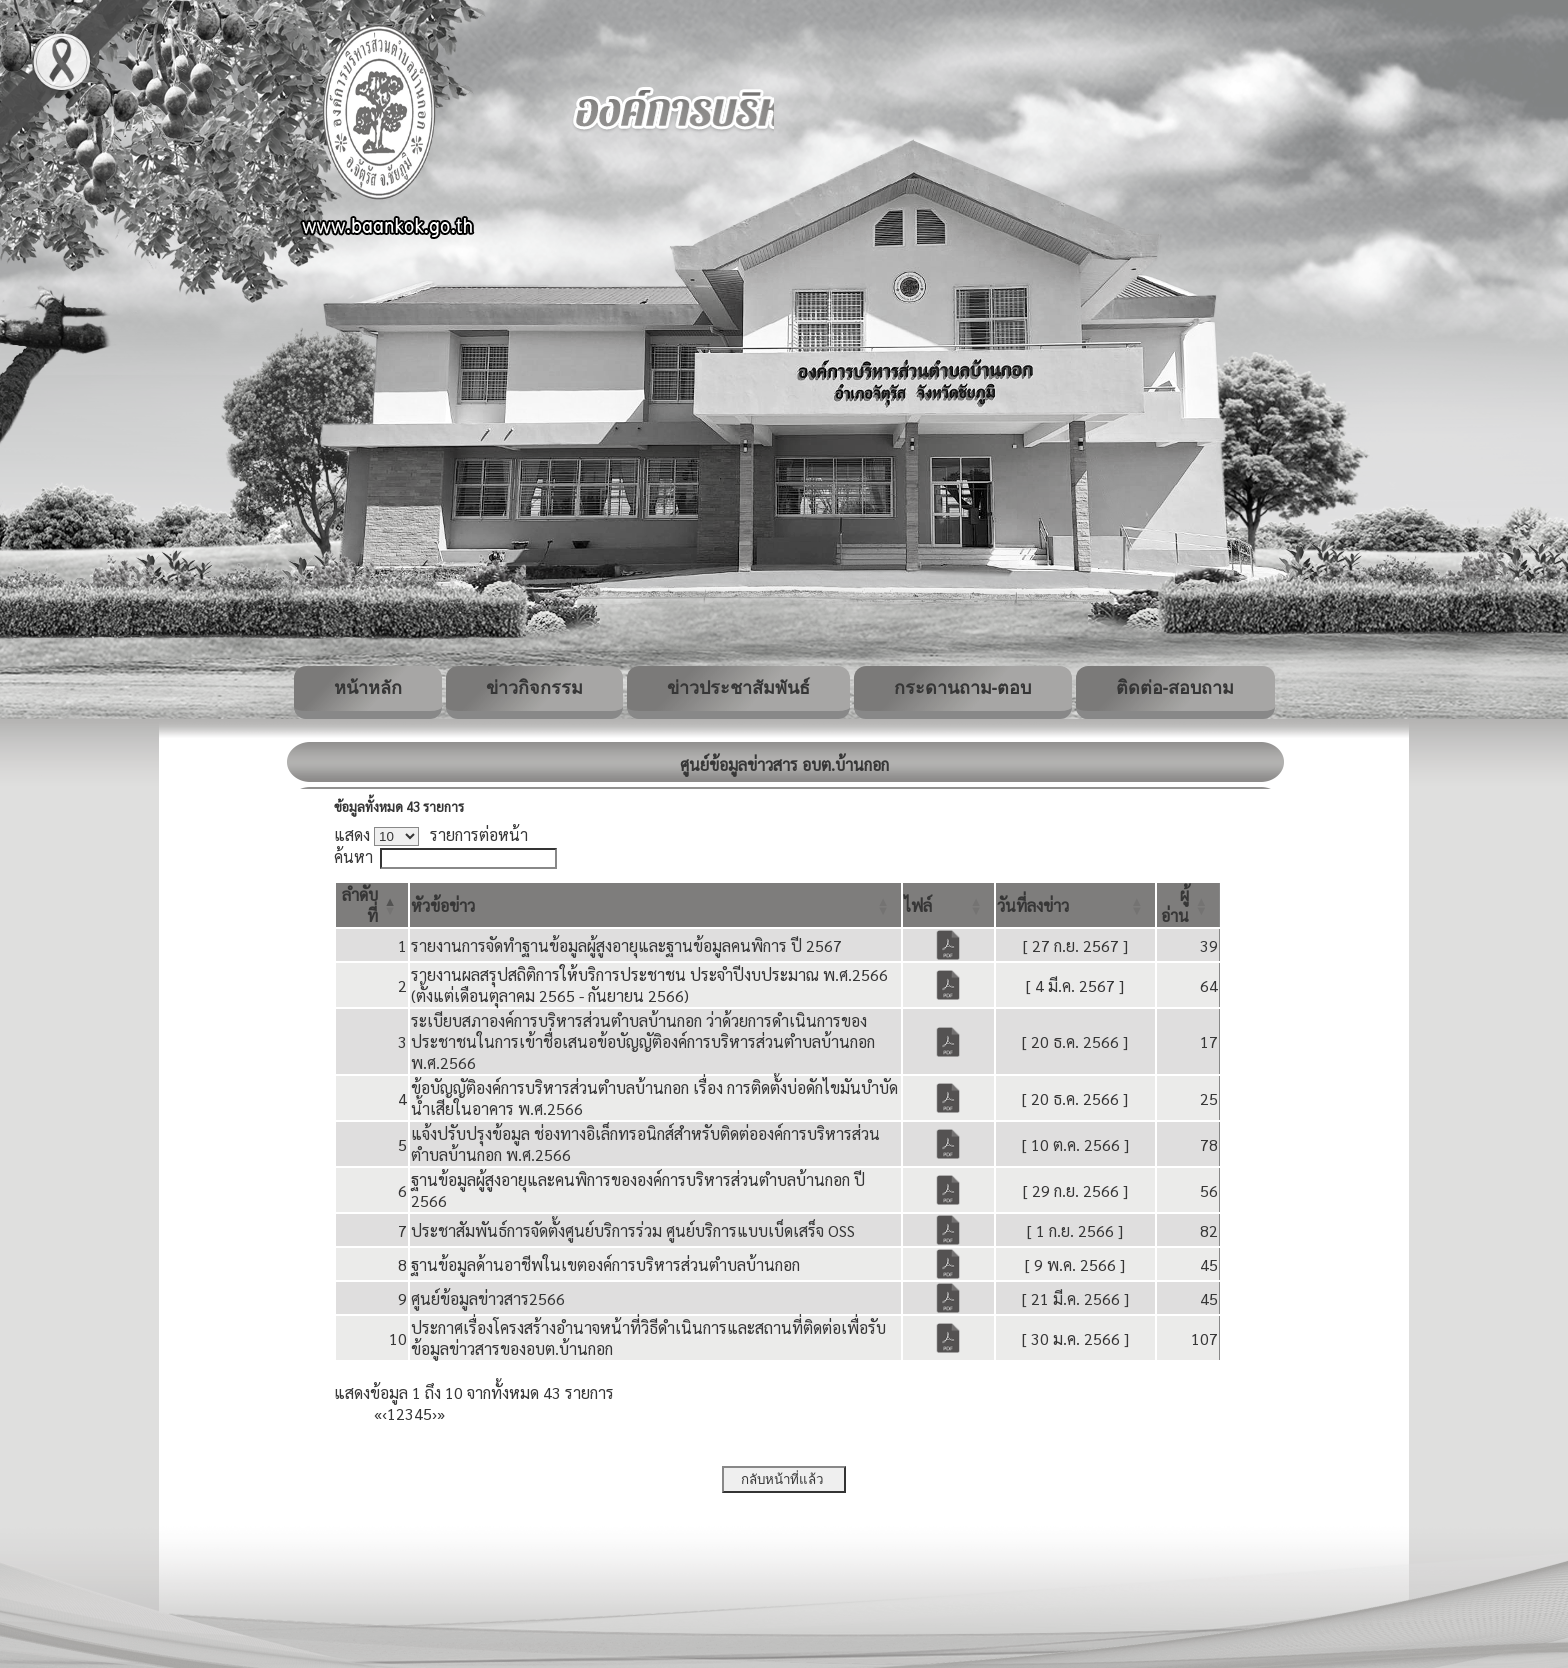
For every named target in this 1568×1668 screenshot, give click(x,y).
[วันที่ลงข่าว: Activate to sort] (1075, 905)
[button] (443, 905)
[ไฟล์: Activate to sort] (948, 905)
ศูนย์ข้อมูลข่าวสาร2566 (488, 1298)
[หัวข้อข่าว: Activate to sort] (655, 905)
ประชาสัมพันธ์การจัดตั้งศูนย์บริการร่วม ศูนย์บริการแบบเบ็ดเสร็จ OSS (633, 1230)
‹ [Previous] (384, 1413)
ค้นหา (353, 856)
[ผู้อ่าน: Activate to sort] (1188, 905)
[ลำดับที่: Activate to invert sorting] (372, 905)
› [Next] (434, 1413)
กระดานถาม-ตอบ (963, 688)
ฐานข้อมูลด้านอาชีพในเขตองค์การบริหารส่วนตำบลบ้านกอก (605, 1264)
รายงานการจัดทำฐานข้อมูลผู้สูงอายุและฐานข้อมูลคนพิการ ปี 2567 (626, 945)
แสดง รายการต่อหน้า (431, 834)
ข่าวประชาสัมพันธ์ (738, 688)
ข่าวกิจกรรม (534, 688)
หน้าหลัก (368, 688)
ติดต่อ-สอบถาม (1175, 688)
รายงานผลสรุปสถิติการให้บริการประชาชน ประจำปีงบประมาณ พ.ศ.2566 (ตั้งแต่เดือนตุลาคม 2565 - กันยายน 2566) (649, 985)
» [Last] (441, 1413)
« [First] (378, 1413)
